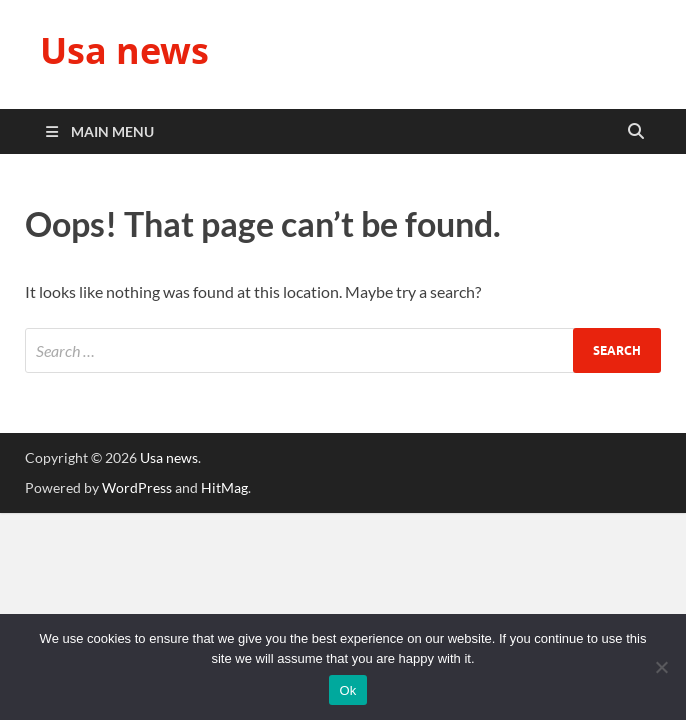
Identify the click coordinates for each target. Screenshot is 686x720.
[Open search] (636, 132)
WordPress (137, 487)
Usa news (124, 50)
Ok (347, 690)
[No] (661, 667)
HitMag (224, 487)
